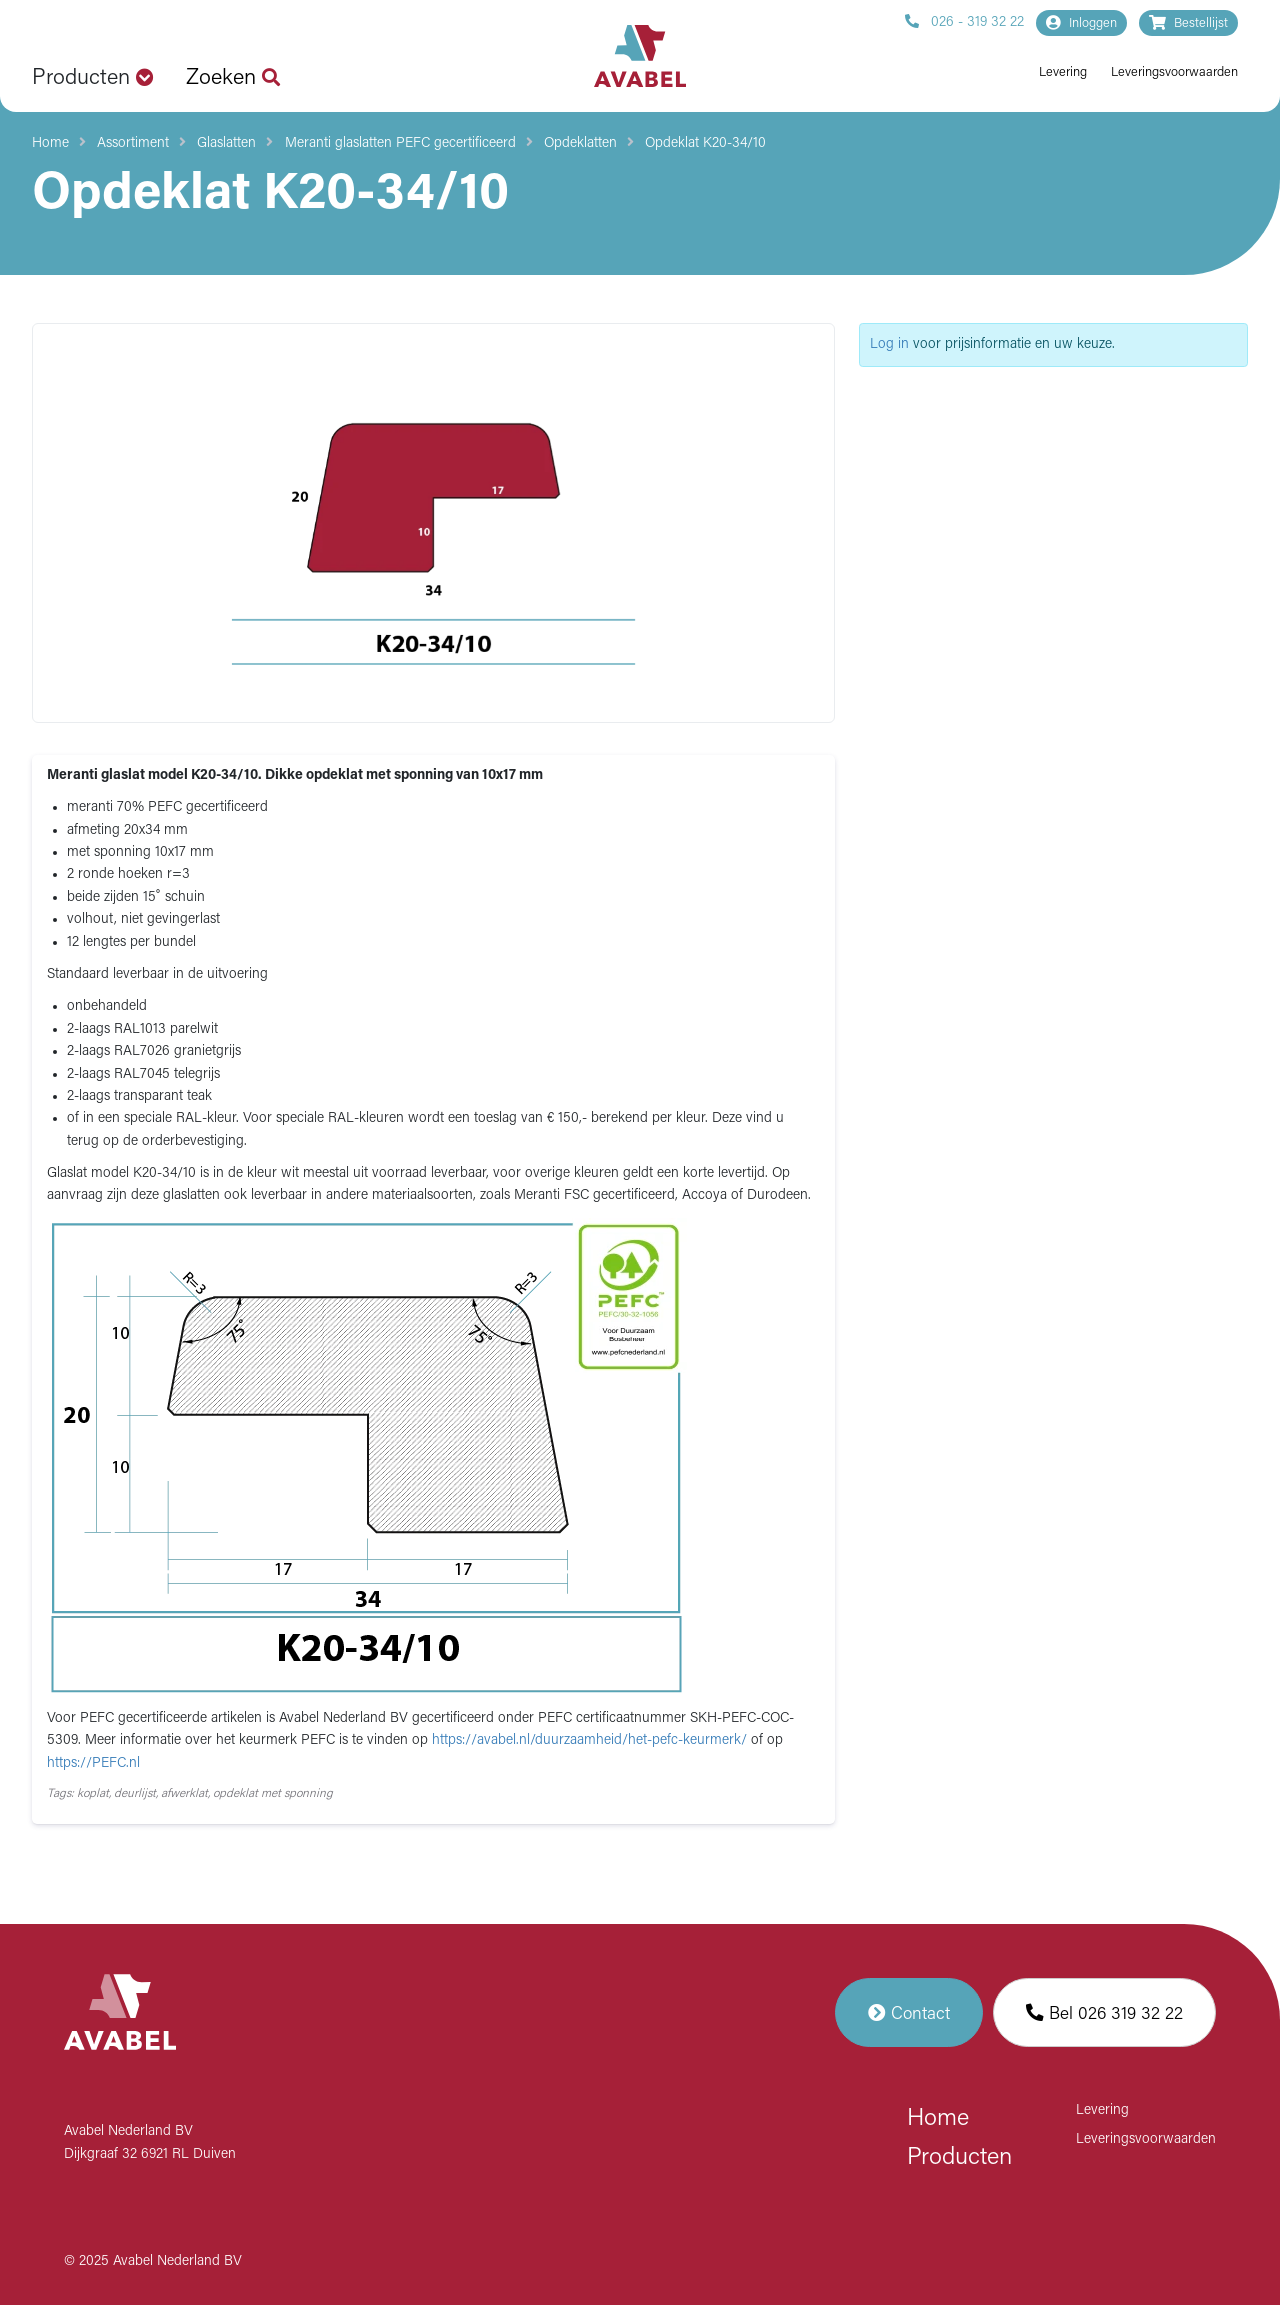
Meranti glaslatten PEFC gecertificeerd (400, 143)
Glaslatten (226, 143)
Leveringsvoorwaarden (1174, 72)
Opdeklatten (580, 143)
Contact (909, 2012)
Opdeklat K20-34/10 (705, 143)
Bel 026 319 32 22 (1104, 2012)
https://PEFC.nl (93, 1763)
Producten (959, 2158)
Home (50, 143)
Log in (889, 344)
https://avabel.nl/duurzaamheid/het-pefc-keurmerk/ (591, 1740)
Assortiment (133, 143)
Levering (1063, 72)
